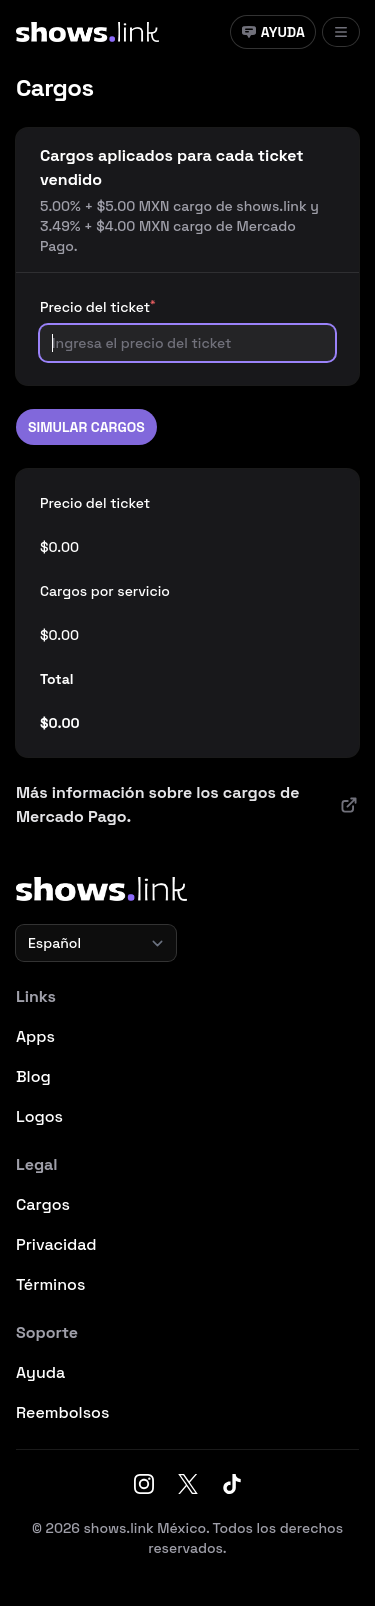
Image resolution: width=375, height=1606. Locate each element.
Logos (39, 1116)
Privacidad (56, 1244)
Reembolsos (62, 1412)
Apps (35, 1036)
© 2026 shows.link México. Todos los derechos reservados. (187, 1538)
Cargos (43, 1204)
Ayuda (273, 32)
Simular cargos (86, 427)
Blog (33, 1076)
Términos (50, 1284)
